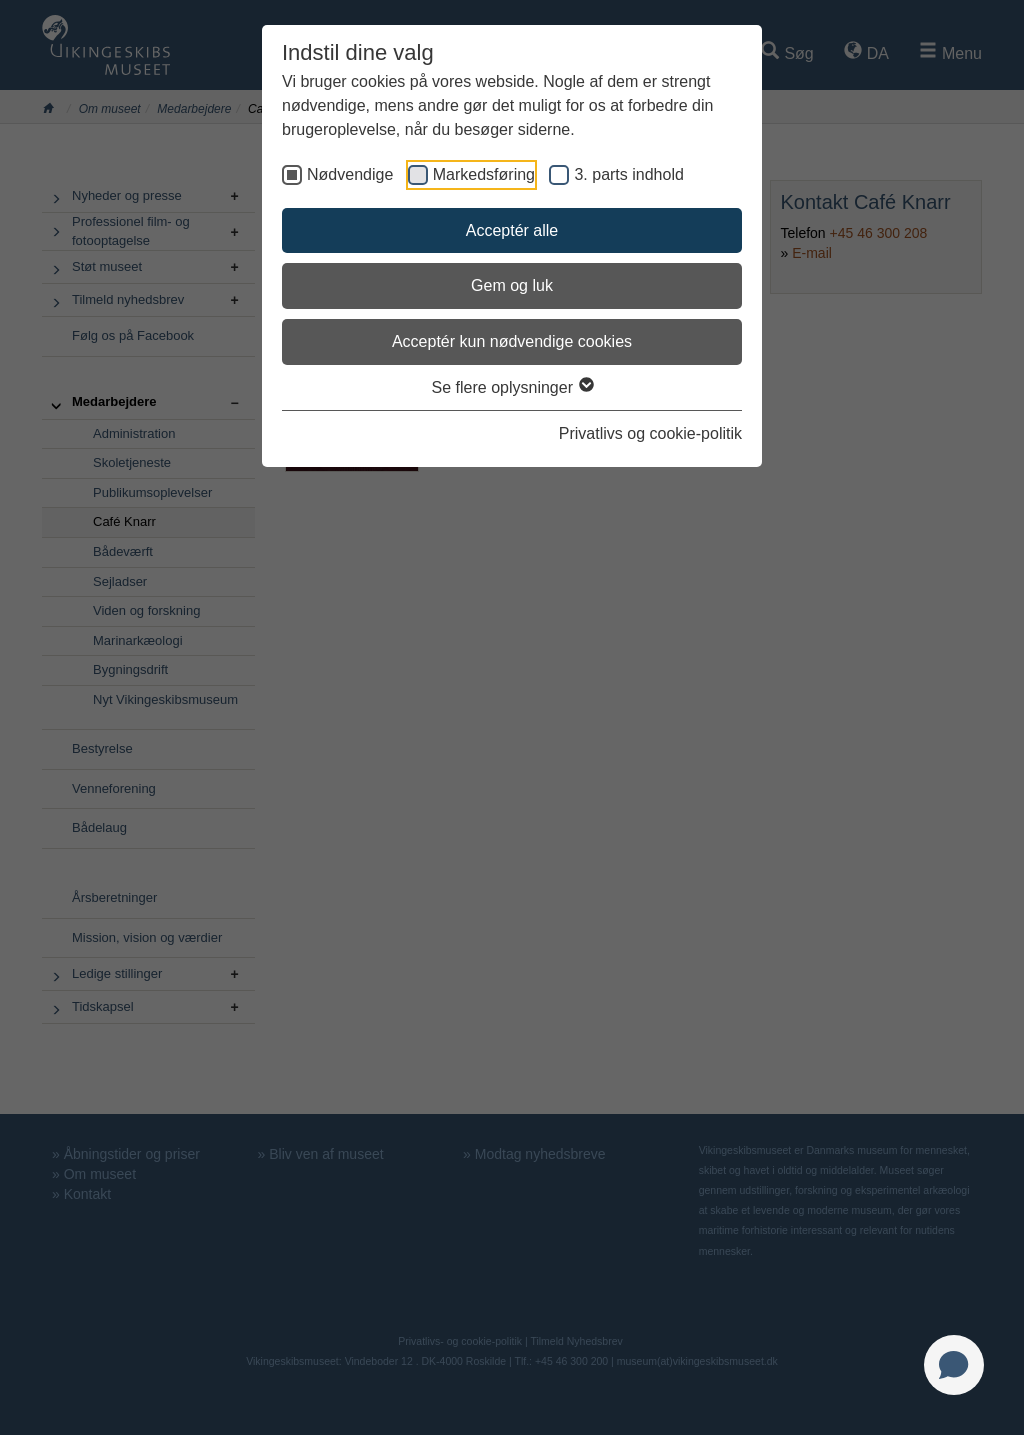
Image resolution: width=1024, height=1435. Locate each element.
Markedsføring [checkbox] (484, 174)
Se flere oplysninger (512, 387)
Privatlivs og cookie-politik (650, 433)
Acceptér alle (512, 230)
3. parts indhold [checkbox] (628, 174)
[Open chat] (954, 1365)
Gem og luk (512, 285)
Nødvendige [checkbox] (350, 174)
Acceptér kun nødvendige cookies (512, 341)
